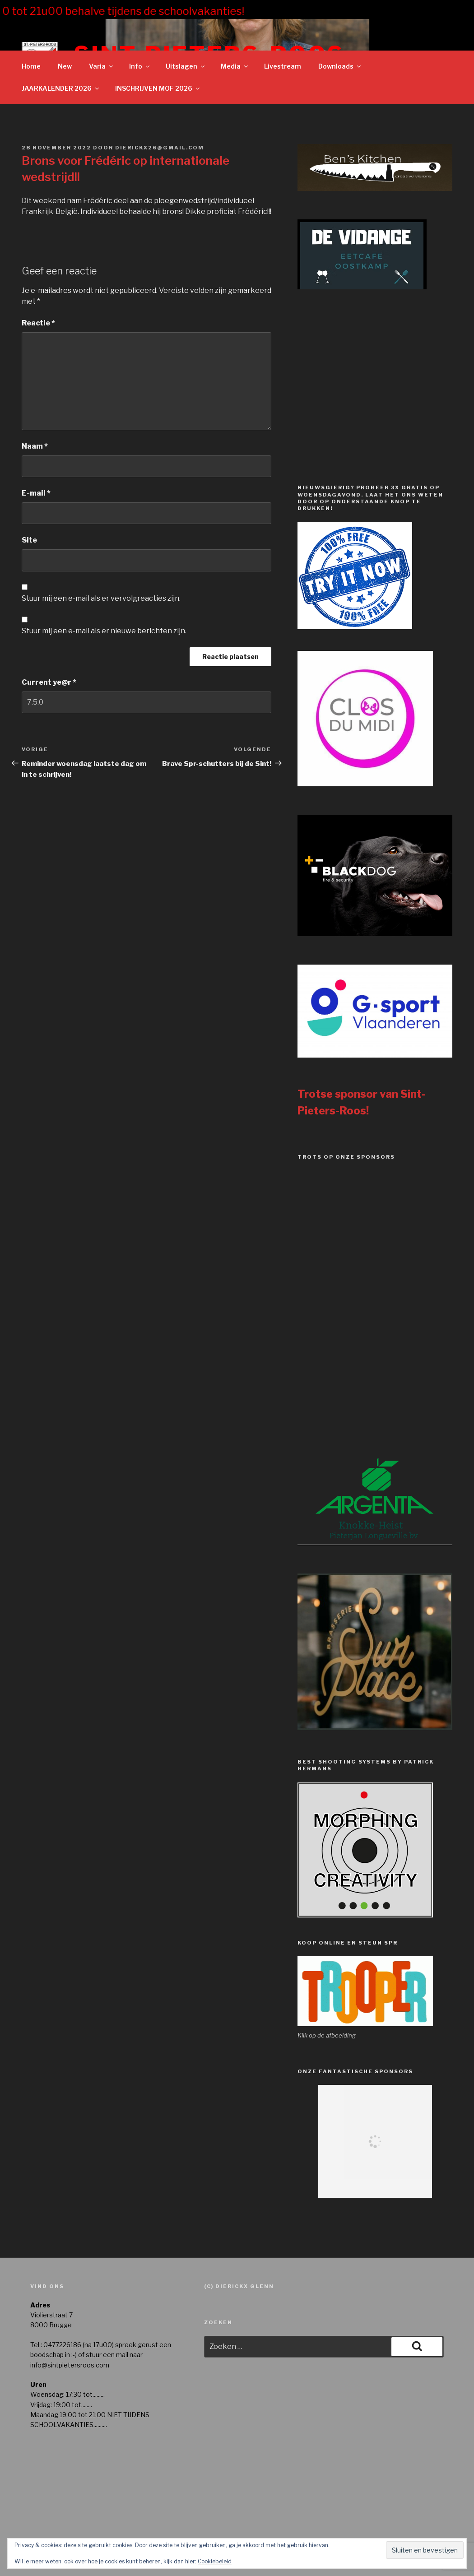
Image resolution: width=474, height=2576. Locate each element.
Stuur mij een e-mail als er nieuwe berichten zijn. (104, 631)
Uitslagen (186, 66)
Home (31, 66)
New (65, 66)
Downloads (340, 66)
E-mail (36, 493)
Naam (35, 446)
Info (140, 66)
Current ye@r (49, 682)
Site (29, 540)
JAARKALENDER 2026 (61, 88)
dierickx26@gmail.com (159, 147)
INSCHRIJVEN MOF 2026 (158, 88)
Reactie (38, 323)
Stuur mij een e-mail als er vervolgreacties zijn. (101, 598)
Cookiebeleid (215, 2561)
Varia (101, 66)
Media (235, 66)
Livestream (282, 66)
